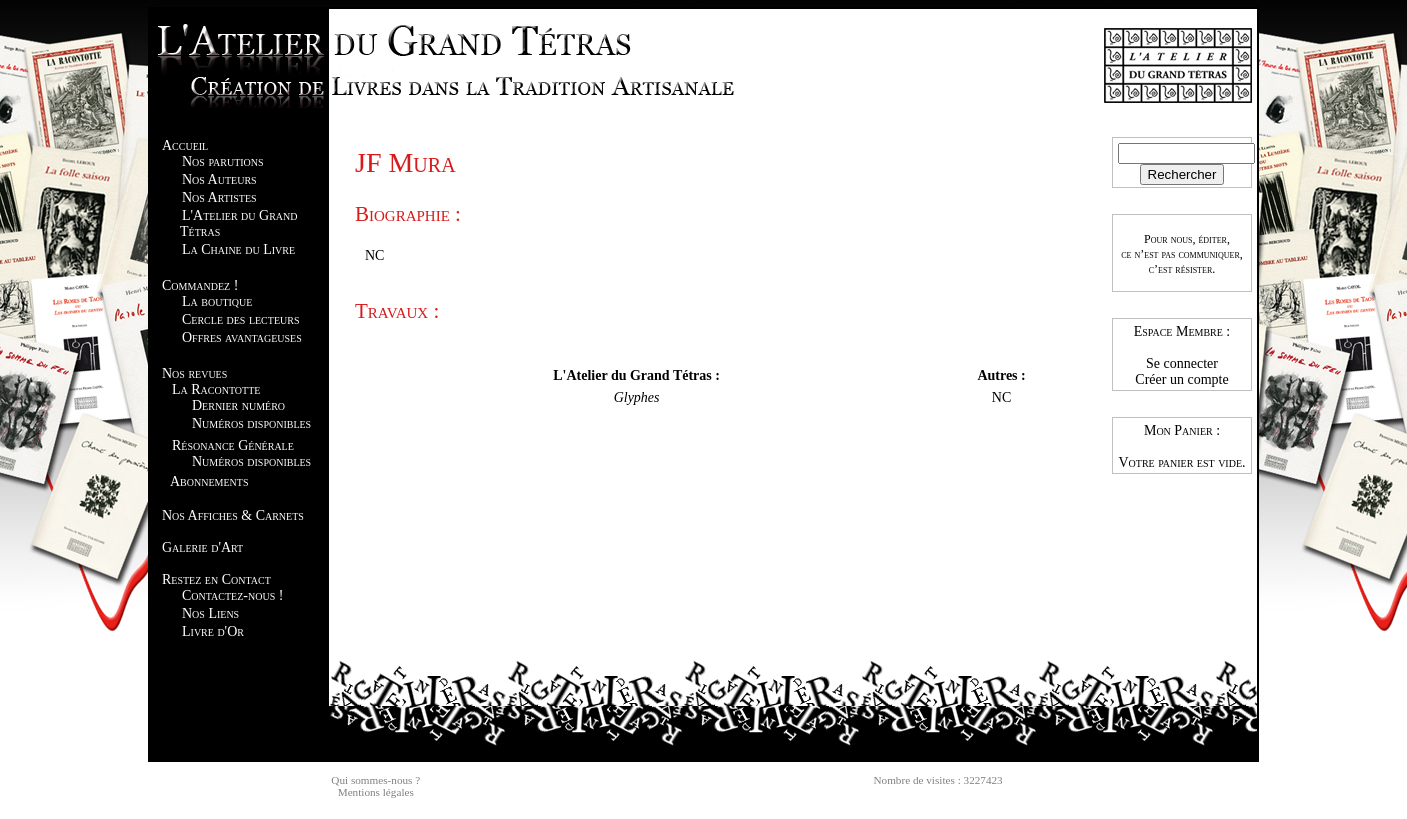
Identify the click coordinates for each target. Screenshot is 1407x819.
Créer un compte (1181, 379)
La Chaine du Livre (238, 249)
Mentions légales (376, 792)
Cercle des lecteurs (240, 319)
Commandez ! (200, 285)
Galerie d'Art (202, 547)
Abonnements (209, 481)
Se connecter (1182, 363)
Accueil (185, 145)
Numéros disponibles (251, 423)
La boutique (217, 301)
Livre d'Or (213, 631)
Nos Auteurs (219, 179)
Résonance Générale (233, 445)
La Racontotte (216, 389)
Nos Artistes (219, 197)
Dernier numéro (238, 405)
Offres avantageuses (242, 337)
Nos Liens (210, 613)
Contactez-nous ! (232, 595)
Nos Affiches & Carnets (233, 515)
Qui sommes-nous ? (375, 780)
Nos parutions (223, 161)
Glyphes (637, 397)
